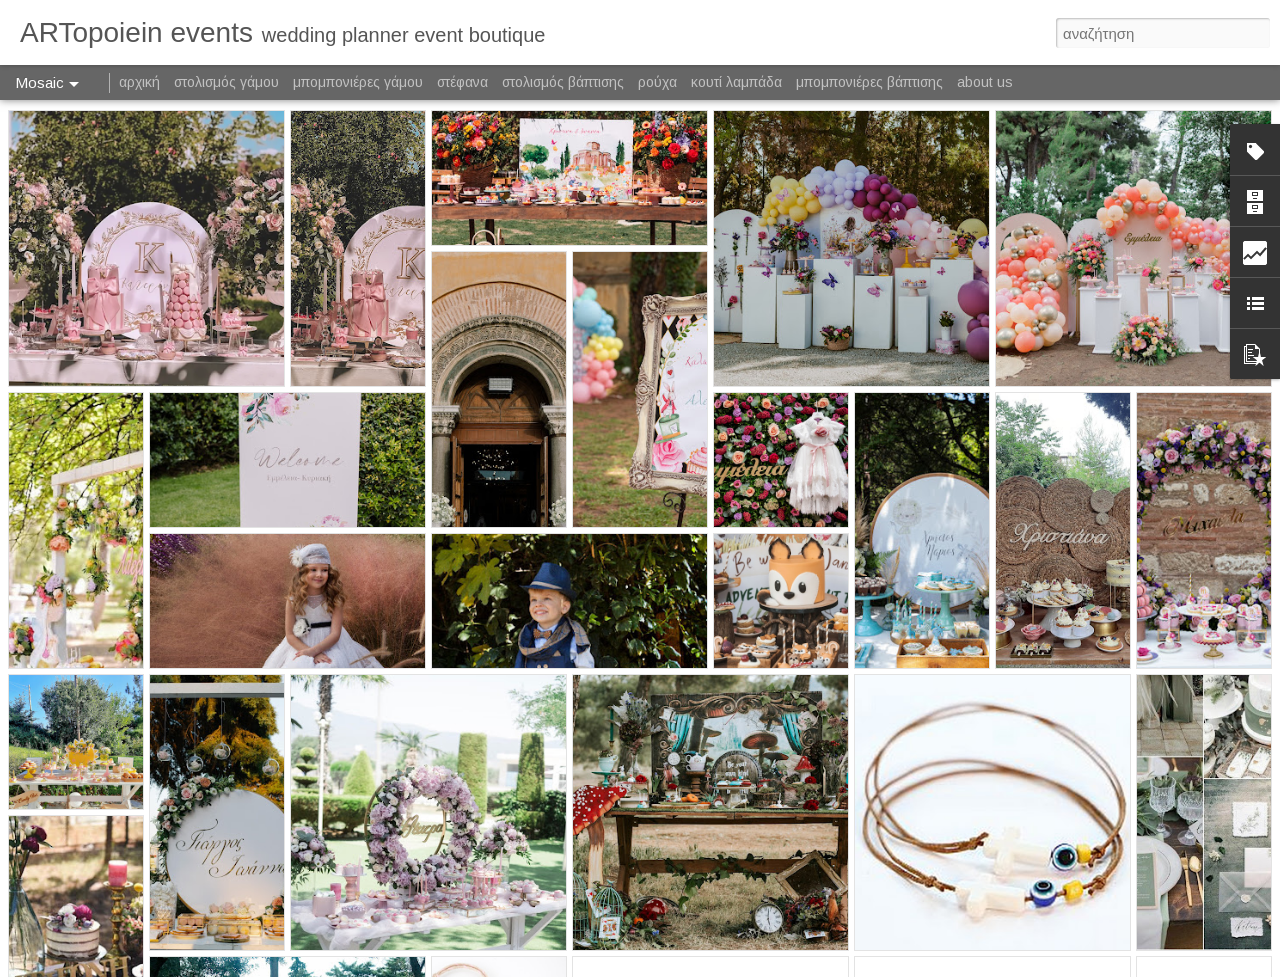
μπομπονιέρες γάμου (358, 82)
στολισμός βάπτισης (563, 82)
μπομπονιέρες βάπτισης (869, 82)
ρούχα (657, 82)
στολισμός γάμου (226, 82)
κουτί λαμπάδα (736, 82)
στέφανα (462, 82)
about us (985, 82)
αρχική (139, 82)
